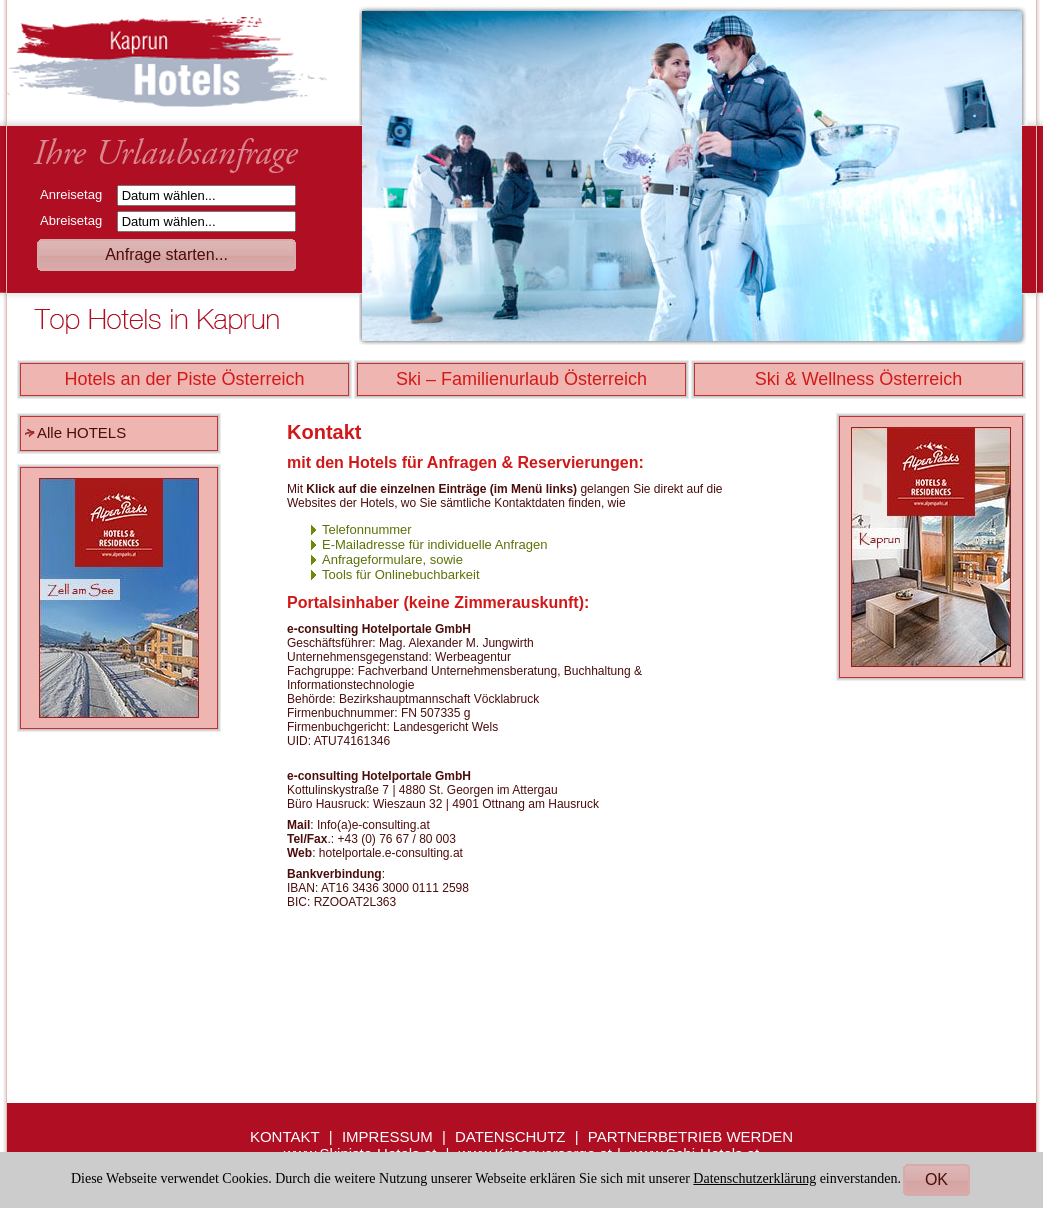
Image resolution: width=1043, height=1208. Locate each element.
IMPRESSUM (387, 1136)
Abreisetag (76, 220)
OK (936, 1179)
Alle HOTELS (81, 432)
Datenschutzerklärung (754, 1178)
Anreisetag (76, 194)
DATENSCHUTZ (510, 1136)
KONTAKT (285, 1136)
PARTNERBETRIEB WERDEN (690, 1136)
